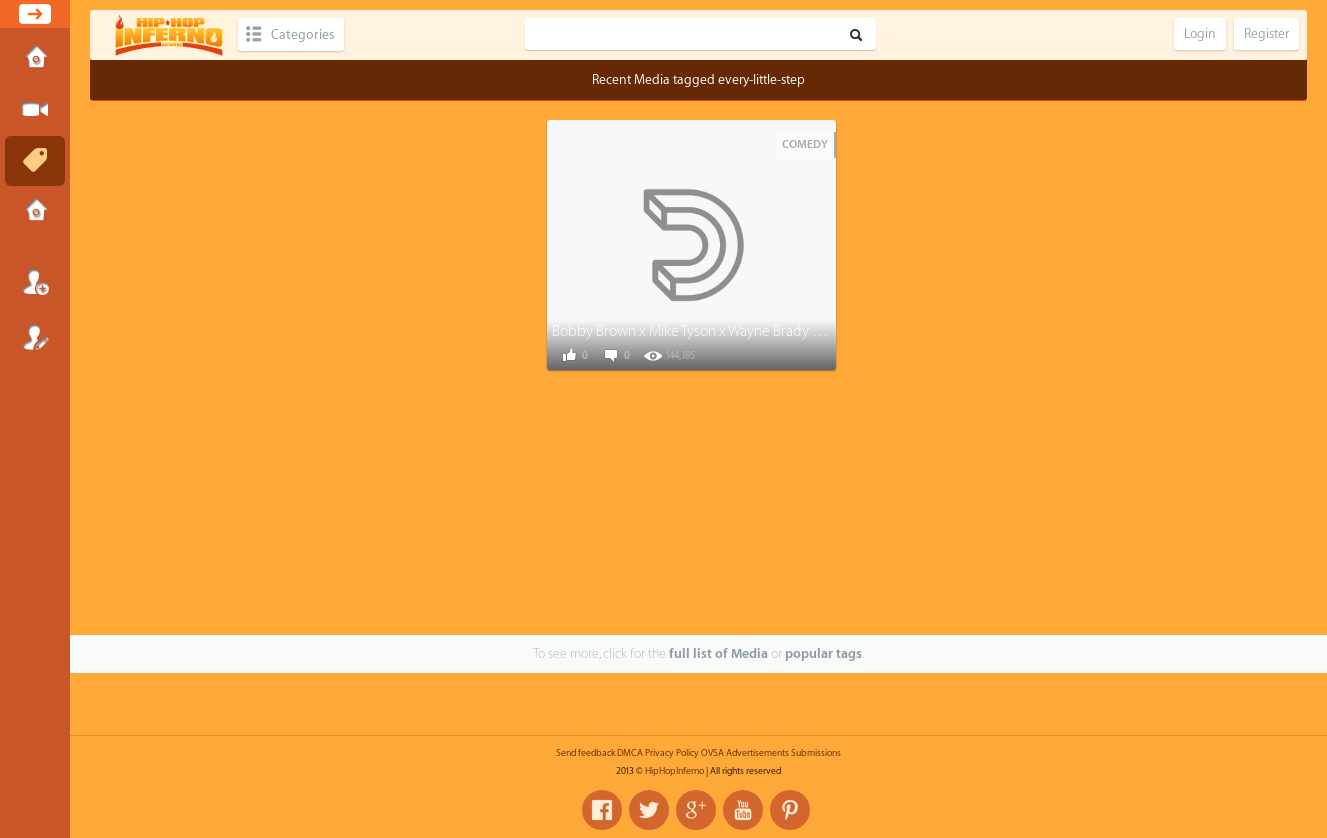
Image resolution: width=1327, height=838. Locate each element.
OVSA (712, 753)
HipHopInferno (674, 771)
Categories (302, 34)
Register (35, 337)
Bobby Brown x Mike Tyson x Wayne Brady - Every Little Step (736, 331)
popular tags (823, 653)
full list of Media (718, 653)
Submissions (35, 212)
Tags (35, 161)
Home (35, 59)
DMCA (630, 753)
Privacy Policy (672, 753)
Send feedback (585, 753)
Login (35, 282)
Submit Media (35, 110)
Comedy (805, 144)
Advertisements (757, 753)
